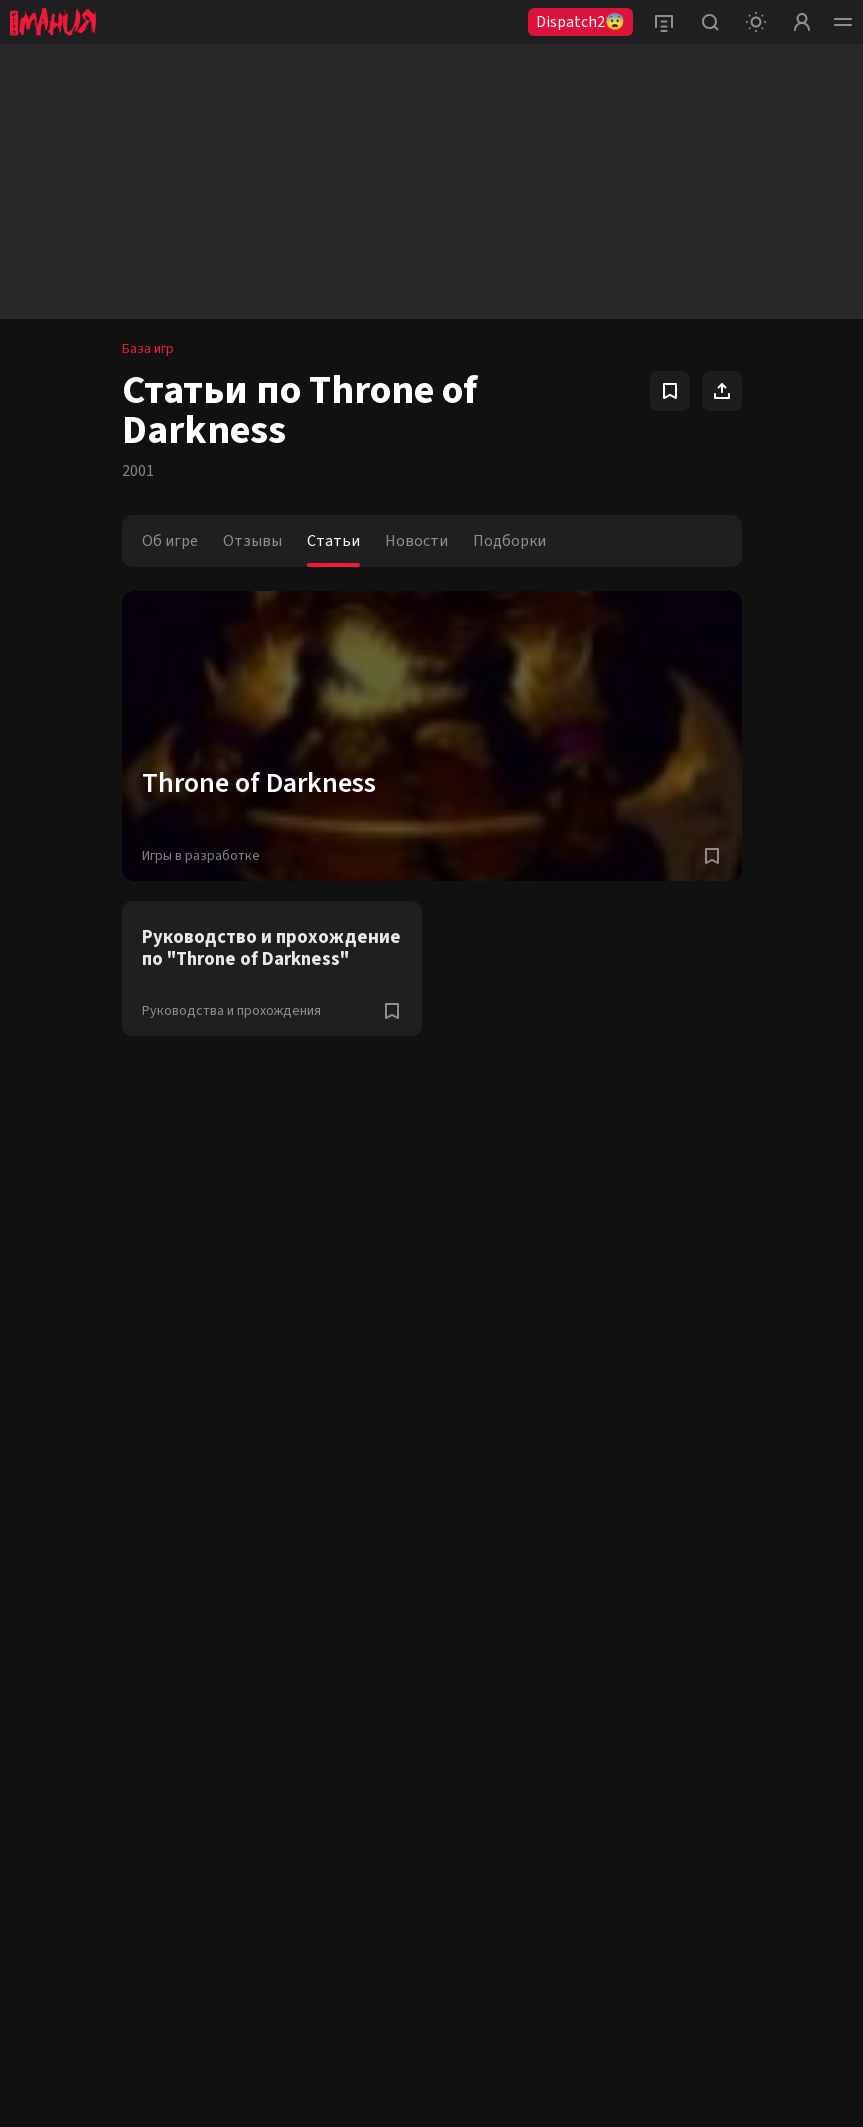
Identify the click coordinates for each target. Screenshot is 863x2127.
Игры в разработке (201, 856)
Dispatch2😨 (580, 22)
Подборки (509, 541)
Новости (416, 541)
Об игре (170, 541)
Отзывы (252, 541)
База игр (148, 349)
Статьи (333, 541)
